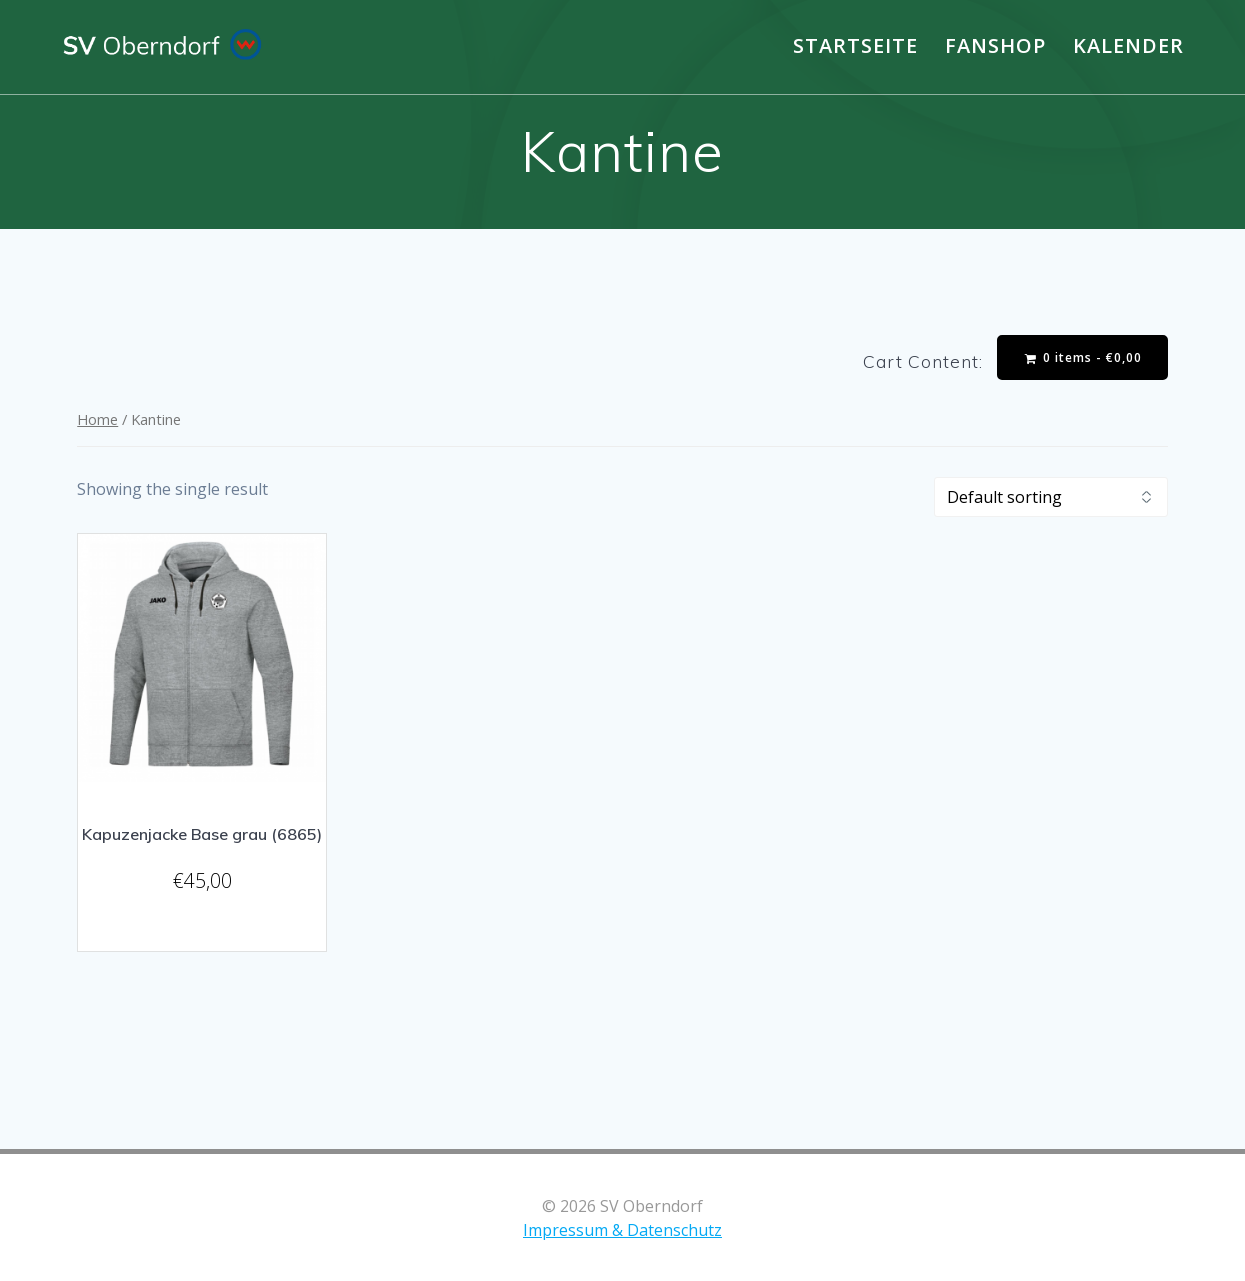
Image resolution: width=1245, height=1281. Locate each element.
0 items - (1083, 357)
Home (97, 419)
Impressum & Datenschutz (622, 1230)
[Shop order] (1051, 497)
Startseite (855, 45)
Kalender (1128, 45)
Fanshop (995, 45)
